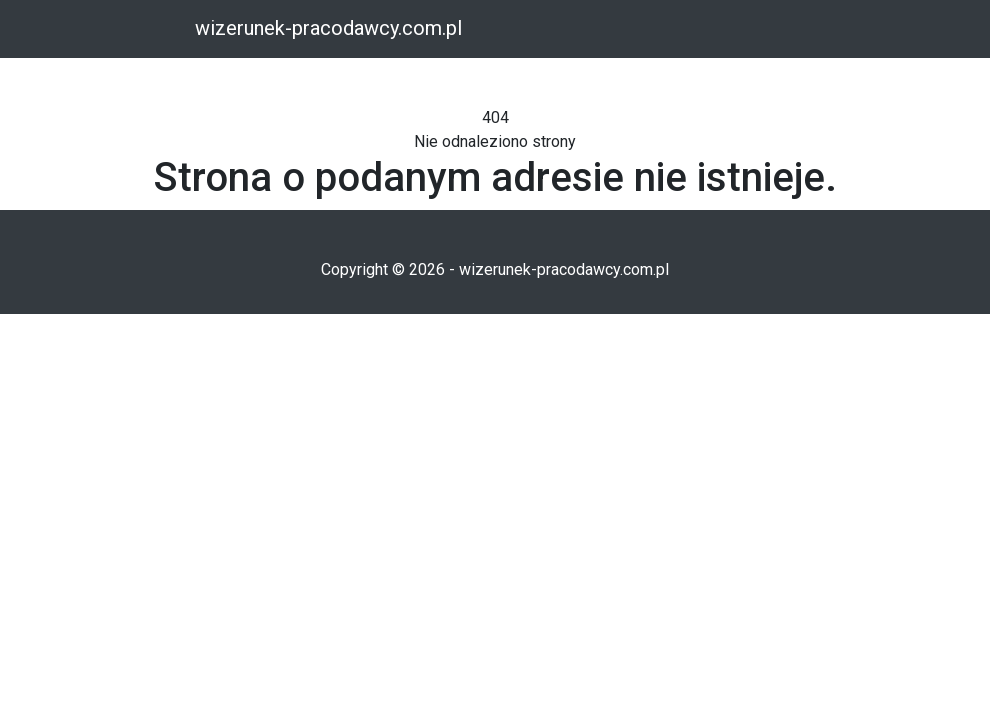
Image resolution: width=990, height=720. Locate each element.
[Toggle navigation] (163, 30)
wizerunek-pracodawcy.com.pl (328, 28)
